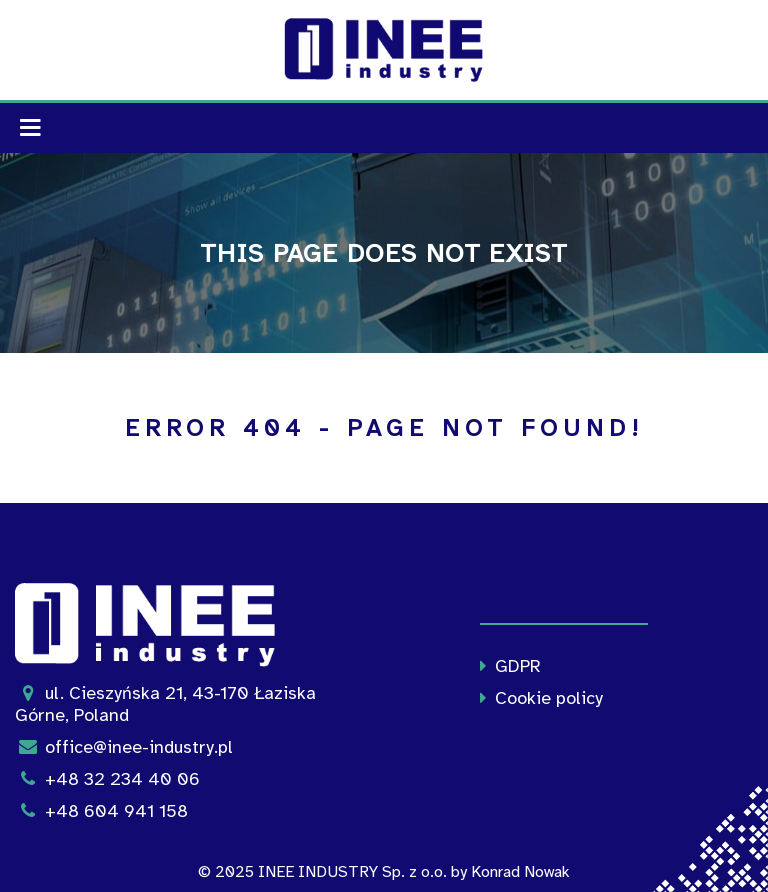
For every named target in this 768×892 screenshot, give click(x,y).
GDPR (505, 666)
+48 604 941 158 (101, 811)
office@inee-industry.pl (124, 747)
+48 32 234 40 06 (107, 779)
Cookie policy (536, 698)
